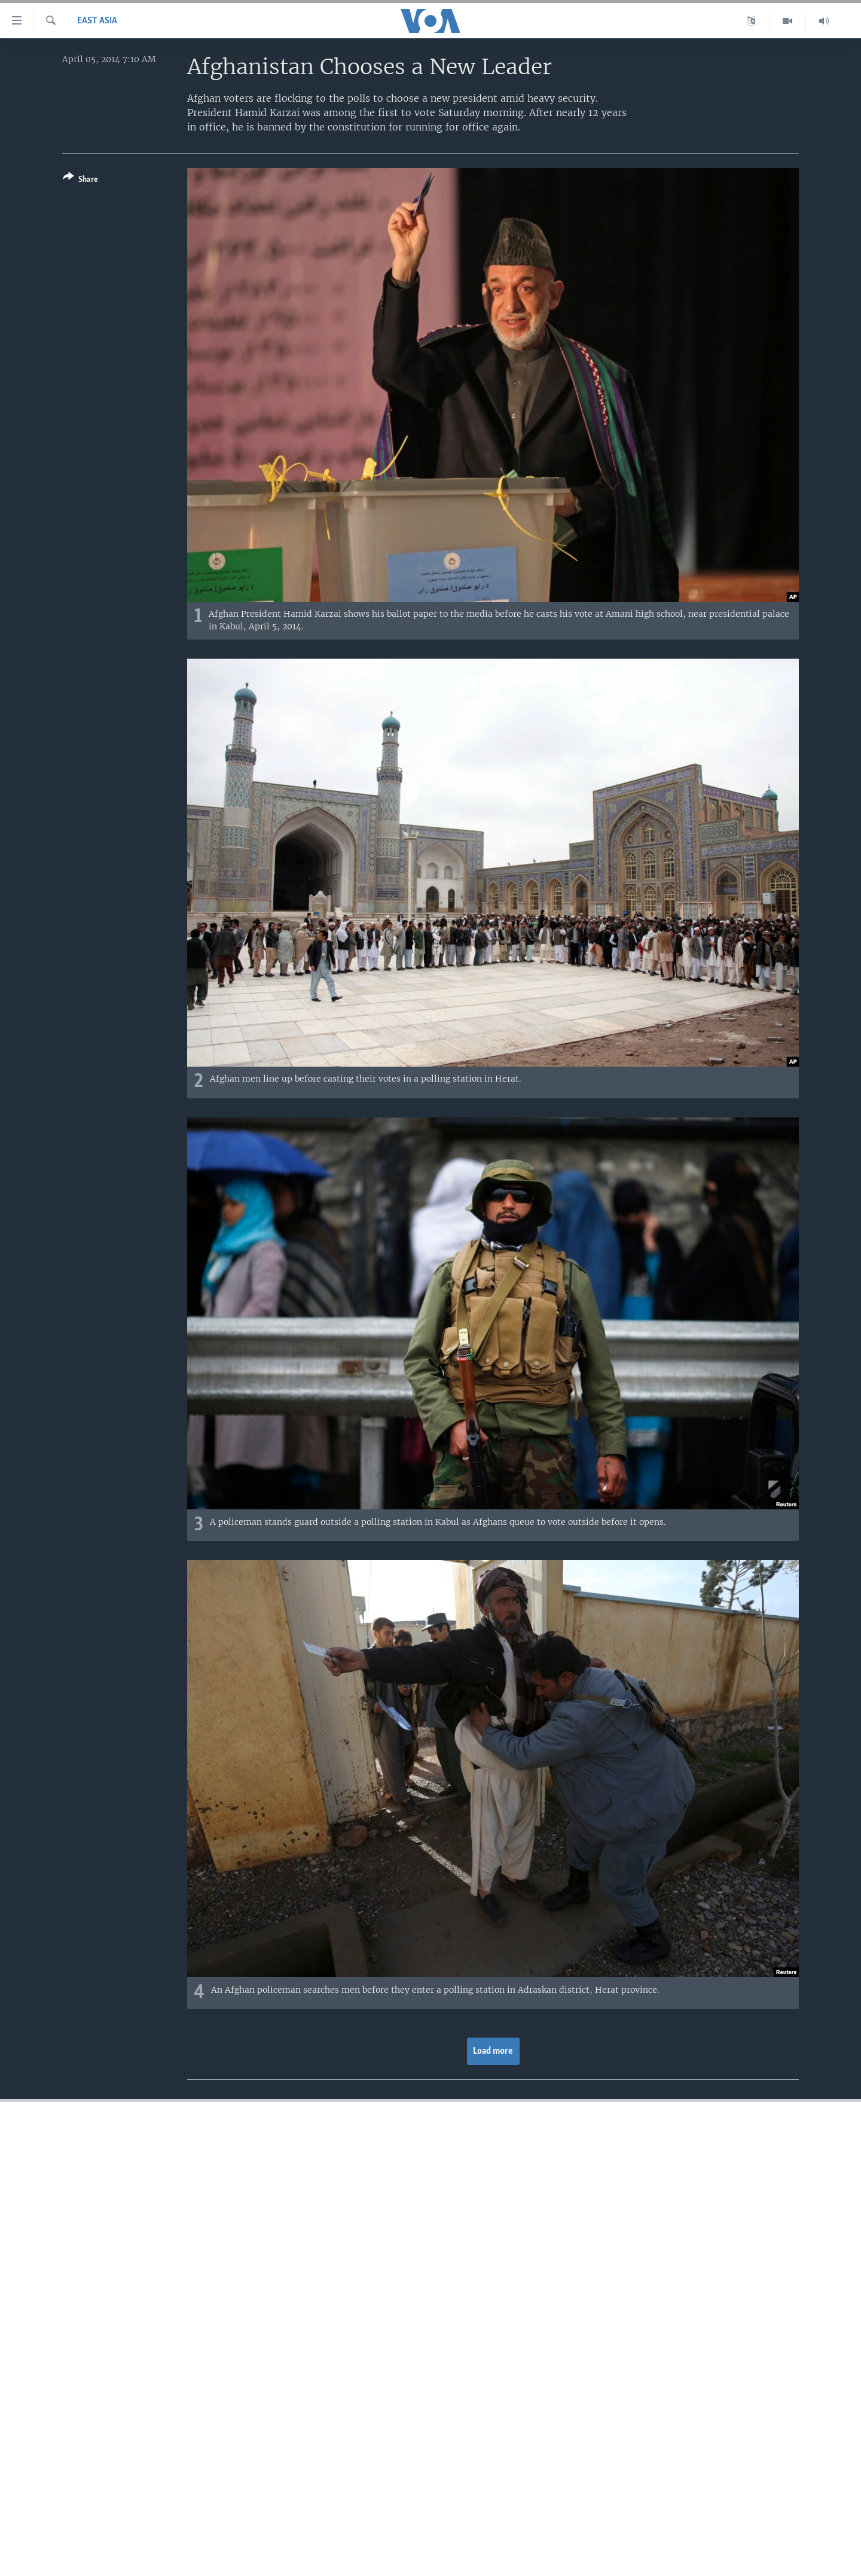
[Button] (80, 180)
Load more (493, 2051)
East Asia (97, 21)
